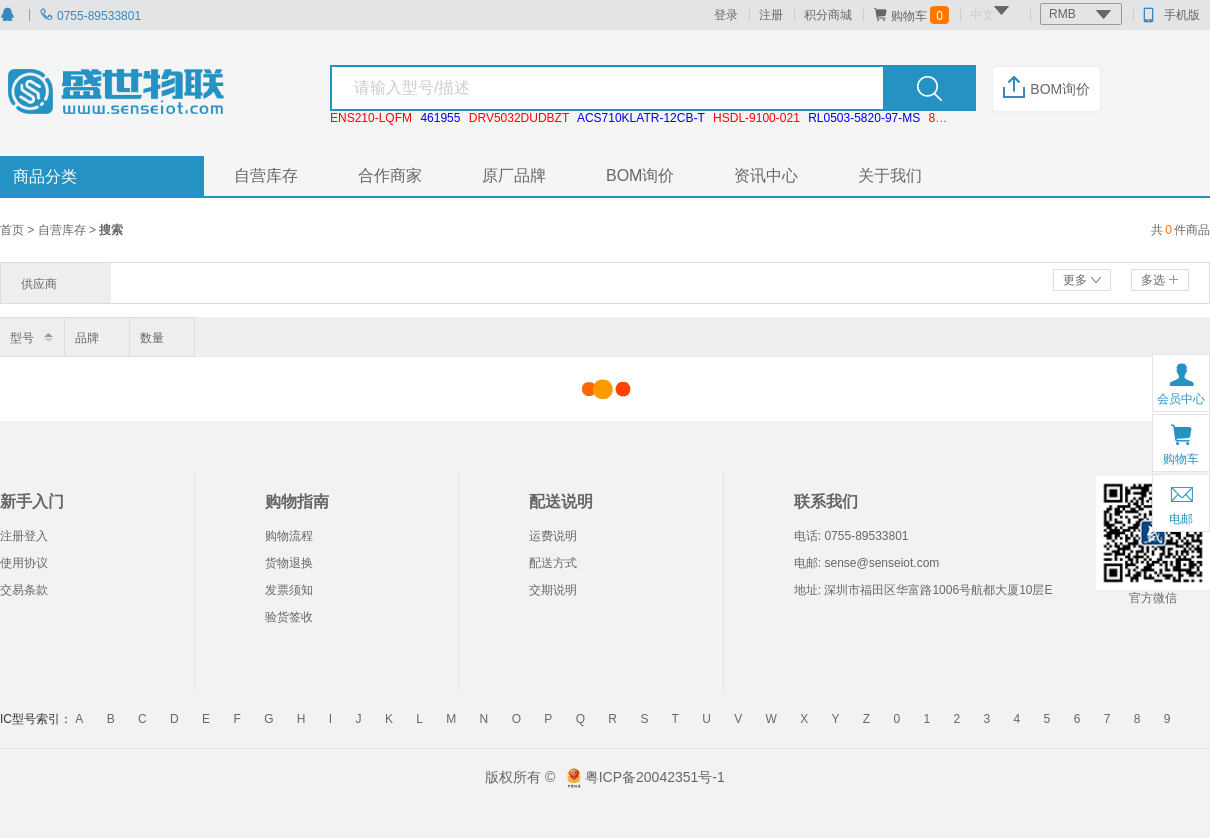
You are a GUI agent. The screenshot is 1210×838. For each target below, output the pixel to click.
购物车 (911, 15)
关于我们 (890, 175)
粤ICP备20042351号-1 (655, 777)
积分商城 (828, 15)
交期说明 (553, 590)
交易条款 (24, 590)
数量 (152, 338)
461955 (440, 118)
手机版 (1171, 15)
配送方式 (553, 563)
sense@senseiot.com (881, 563)
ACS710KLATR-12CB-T (641, 118)
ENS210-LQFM (371, 118)
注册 (771, 15)
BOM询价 (1046, 89)
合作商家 (390, 175)
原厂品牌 (514, 175)
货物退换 (289, 563)
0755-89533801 (90, 16)
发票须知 (289, 590)
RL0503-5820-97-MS (864, 118)
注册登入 (24, 536)
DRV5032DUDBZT (519, 118)
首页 (13, 230)
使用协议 (24, 563)
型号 (22, 338)
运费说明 (553, 536)
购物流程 (289, 536)
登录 (726, 15)
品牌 (87, 338)
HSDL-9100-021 (756, 118)
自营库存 (266, 175)
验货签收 (289, 617)
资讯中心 (766, 175)
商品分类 (45, 176)
